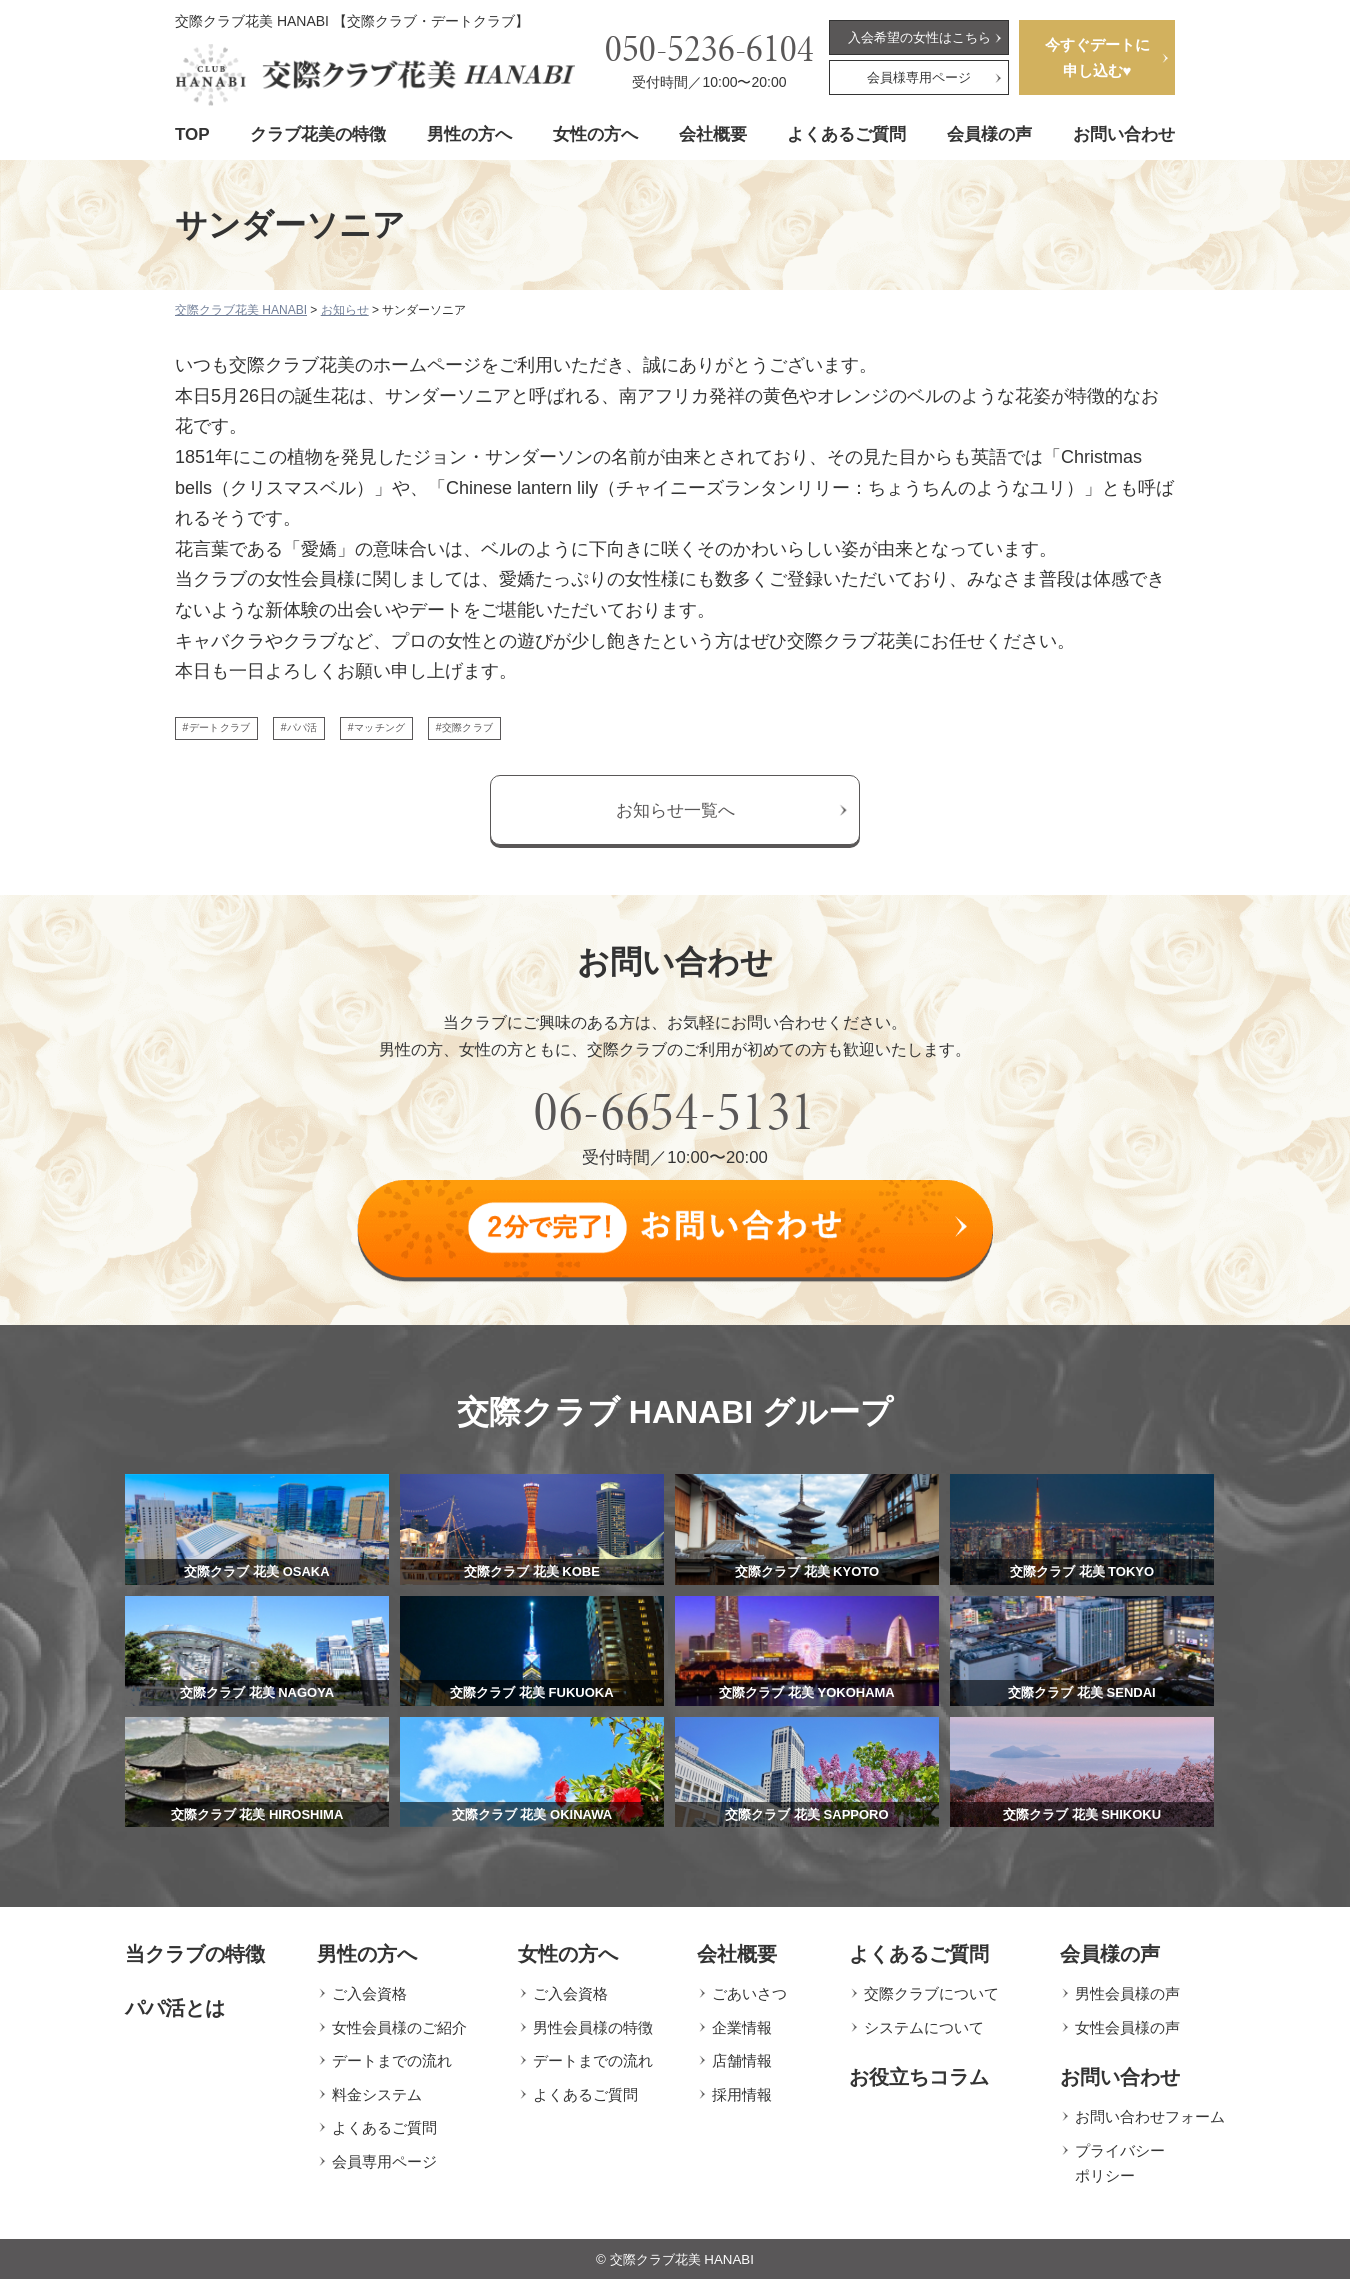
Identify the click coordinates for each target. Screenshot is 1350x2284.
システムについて (924, 2031)
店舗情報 (742, 2065)
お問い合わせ (1124, 134)
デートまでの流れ (392, 2065)
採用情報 (742, 2098)
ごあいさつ (749, 1998)
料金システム (377, 2098)
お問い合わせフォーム (1150, 2121)
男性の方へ (469, 134)
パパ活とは (175, 2013)
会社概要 (713, 134)
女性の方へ (595, 134)
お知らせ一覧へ (675, 821)
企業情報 (742, 2031)
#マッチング (473, 733)
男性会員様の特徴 (593, 2031)
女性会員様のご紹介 (399, 2031)
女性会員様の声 (1127, 2031)
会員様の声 (989, 134)
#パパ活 (360, 733)
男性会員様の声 (1127, 1998)
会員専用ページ (384, 2165)
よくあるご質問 (846, 134)
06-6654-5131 (675, 1123)
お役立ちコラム (919, 2082)
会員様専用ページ (919, 77)
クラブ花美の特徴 (318, 134)
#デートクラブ (240, 733)
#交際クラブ (602, 733)
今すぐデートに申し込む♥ (1097, 57)
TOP (192, 134)
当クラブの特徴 (195, 1959)
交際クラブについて (931, 1998)
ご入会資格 (369, 1998)
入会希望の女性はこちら (919, 37)
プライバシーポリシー (1120, 2167)
